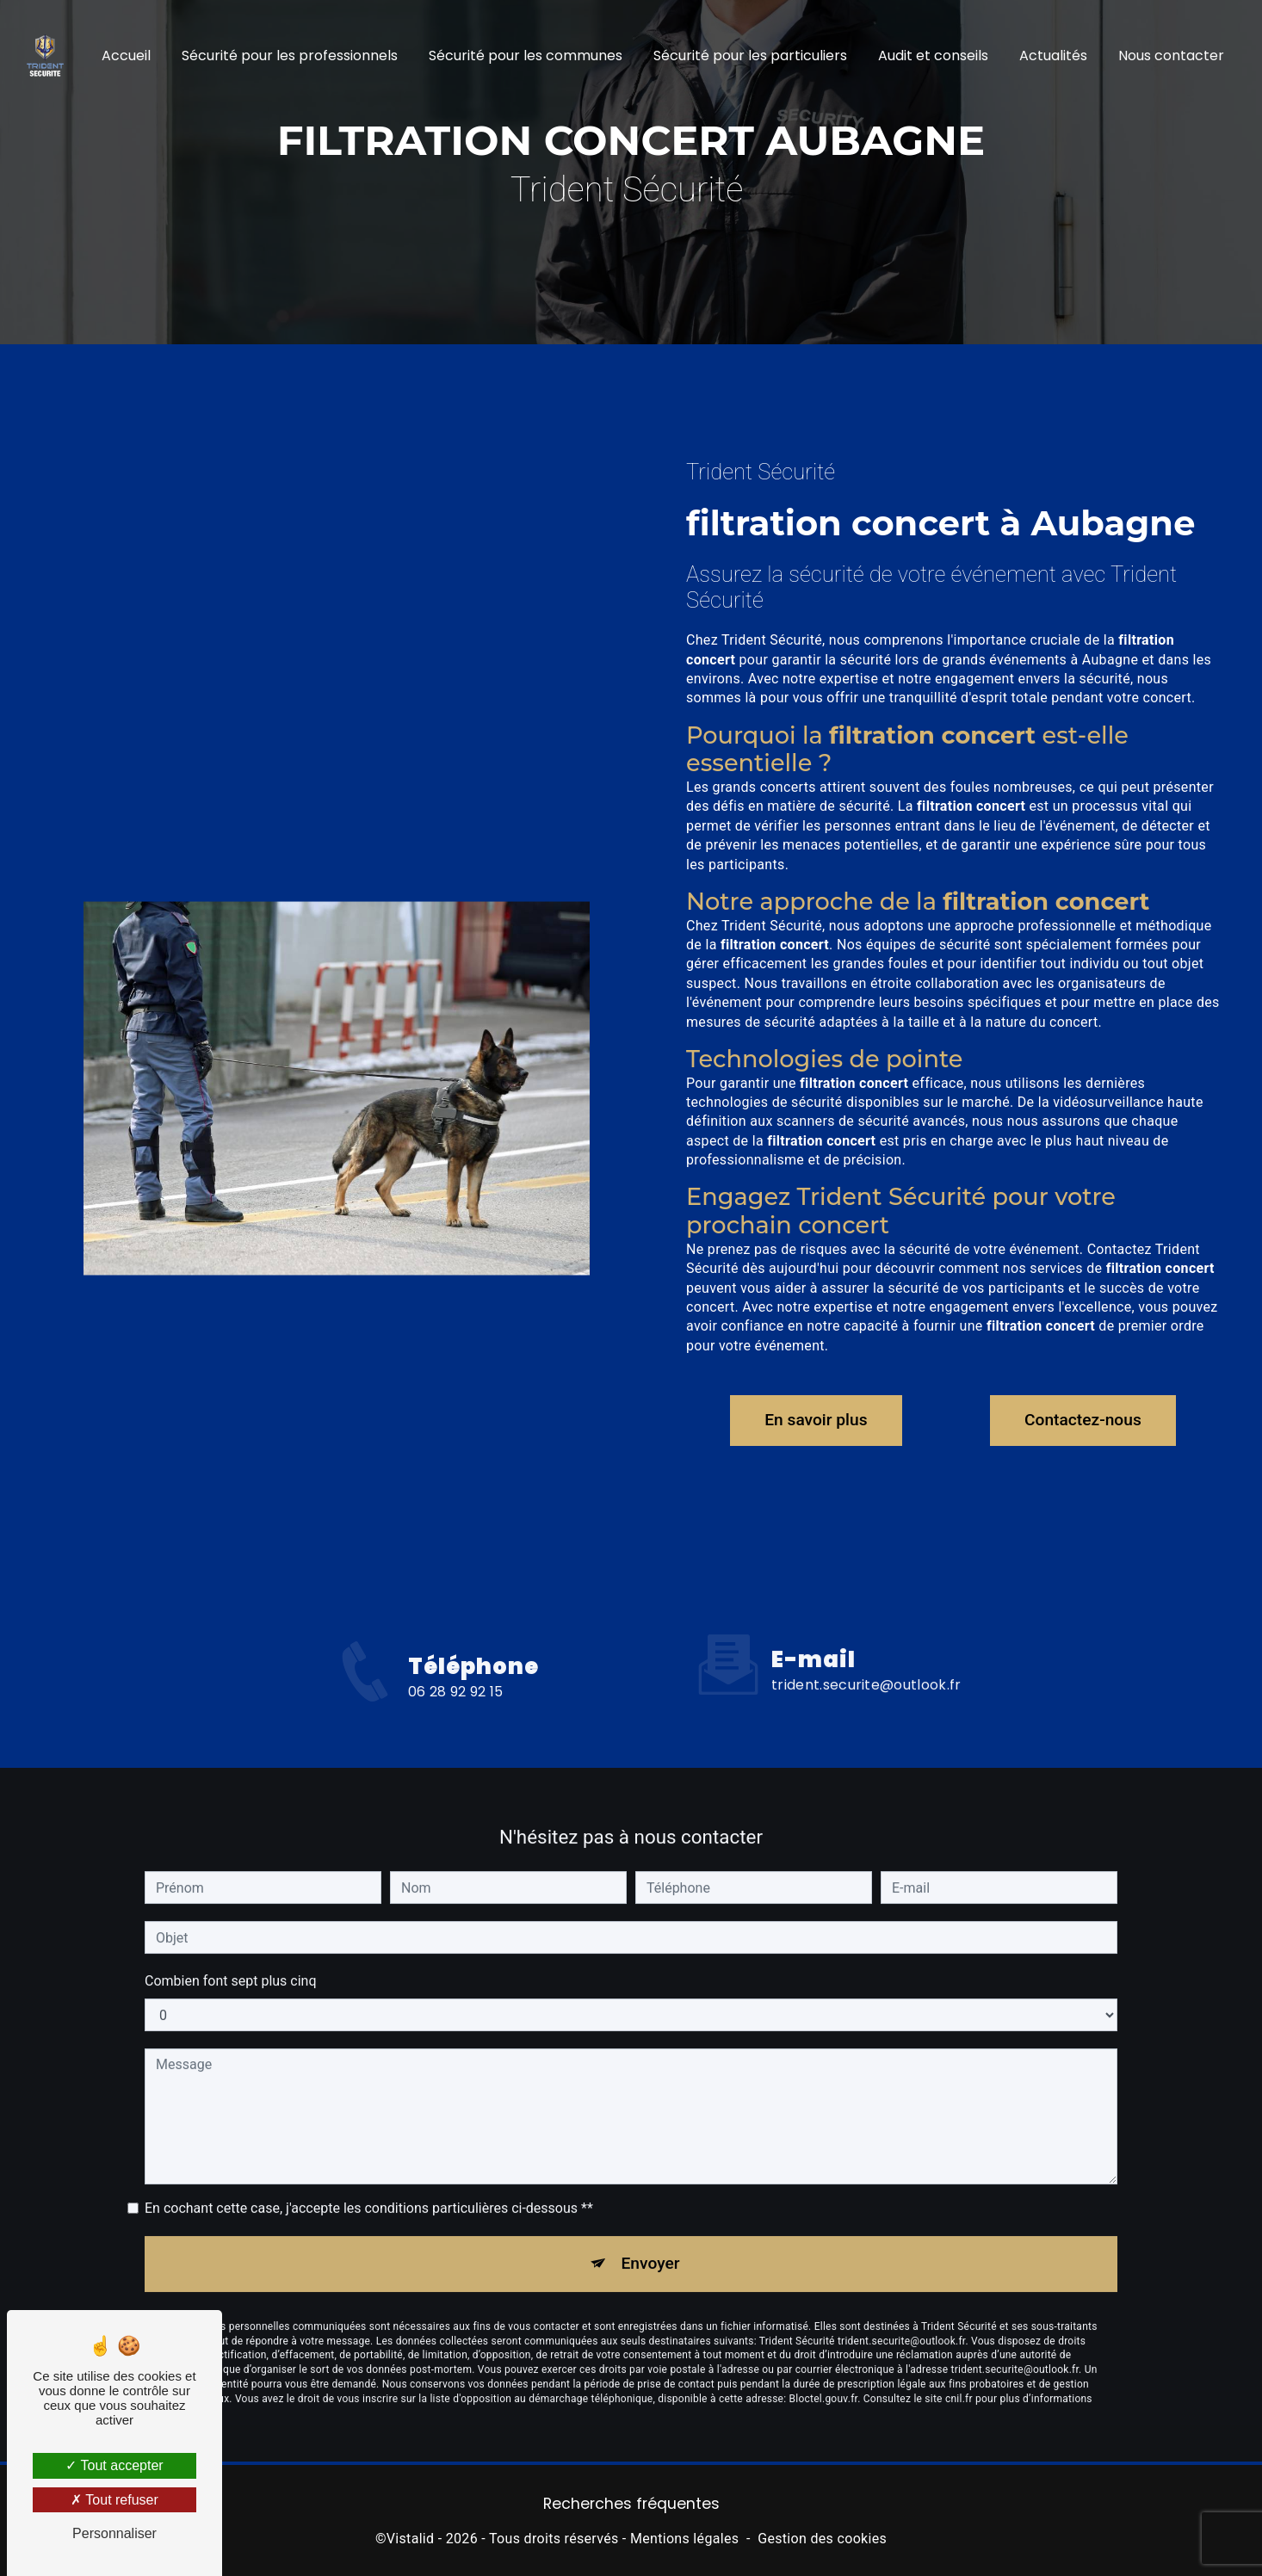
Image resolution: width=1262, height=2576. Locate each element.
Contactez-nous (1082, 1420)
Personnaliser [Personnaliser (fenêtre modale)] (114, 2533)
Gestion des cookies (822, 2538)
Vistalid (411, 2538)
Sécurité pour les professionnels (290, 55)
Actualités (1053, 55)
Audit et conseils (933, 55)
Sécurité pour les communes (525, 55)
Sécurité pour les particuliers (750, 55)
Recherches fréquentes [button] (631, 2503)
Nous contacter (1171, 55)
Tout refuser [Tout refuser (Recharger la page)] (114, 2500)
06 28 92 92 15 (455, 1708)
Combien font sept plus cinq (231, 1964)
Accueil (126, 55)
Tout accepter (114, 2465)
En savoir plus (815, 1420)
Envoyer (651, 2247)
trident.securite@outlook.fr (866, 1668)
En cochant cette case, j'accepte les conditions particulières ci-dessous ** (369, 2192)
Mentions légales (684, 2538)
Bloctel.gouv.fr (823, 2382)
